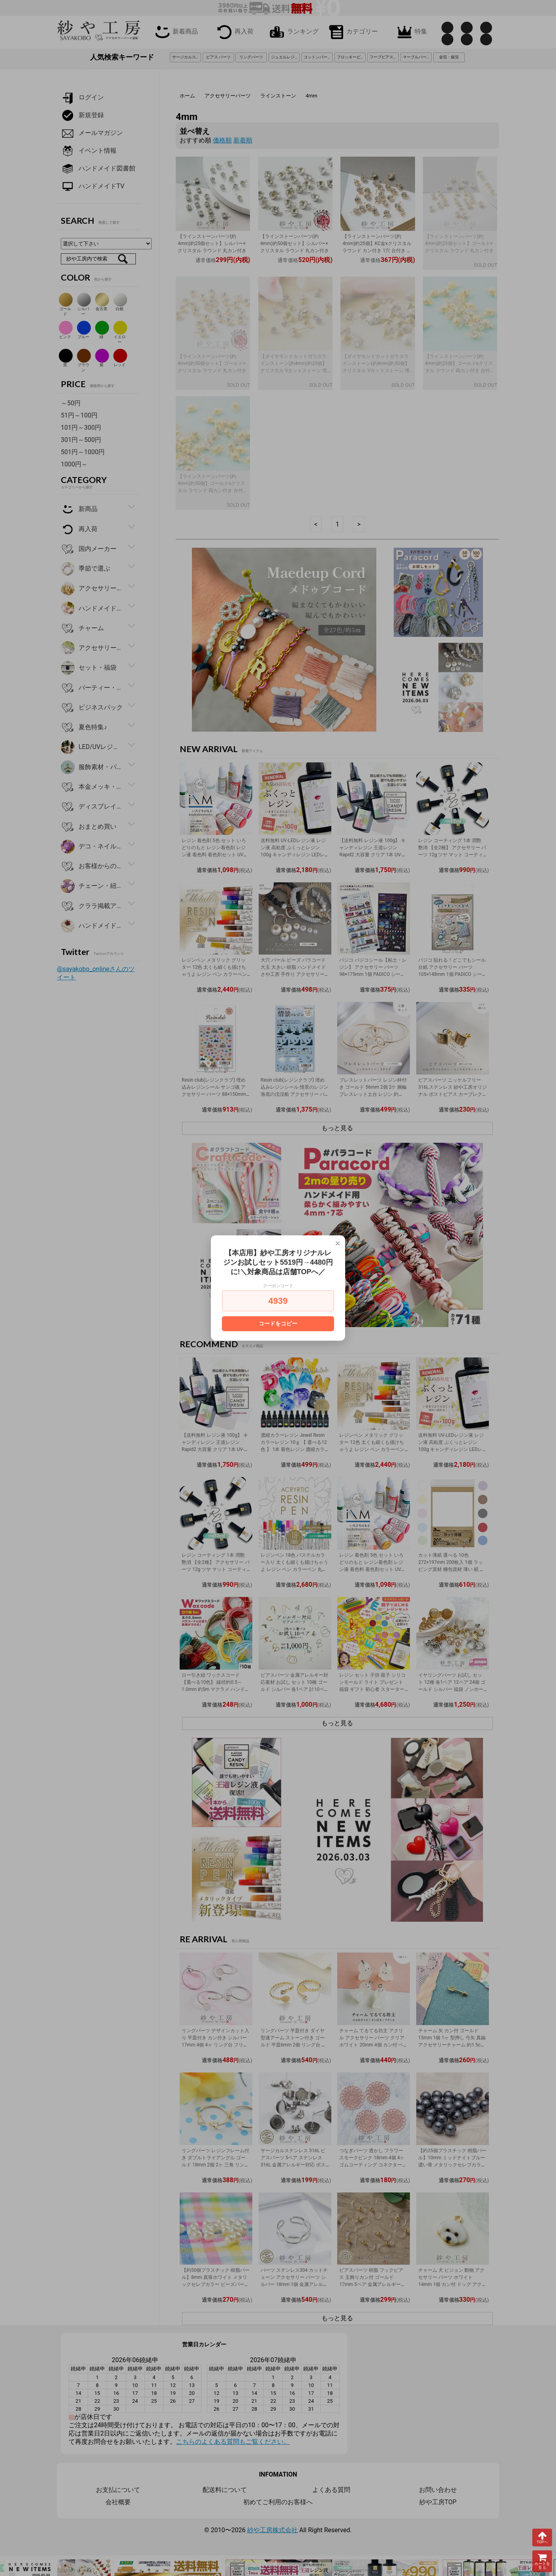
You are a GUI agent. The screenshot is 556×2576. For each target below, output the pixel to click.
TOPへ (542, 2537)
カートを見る (542, 2561)
